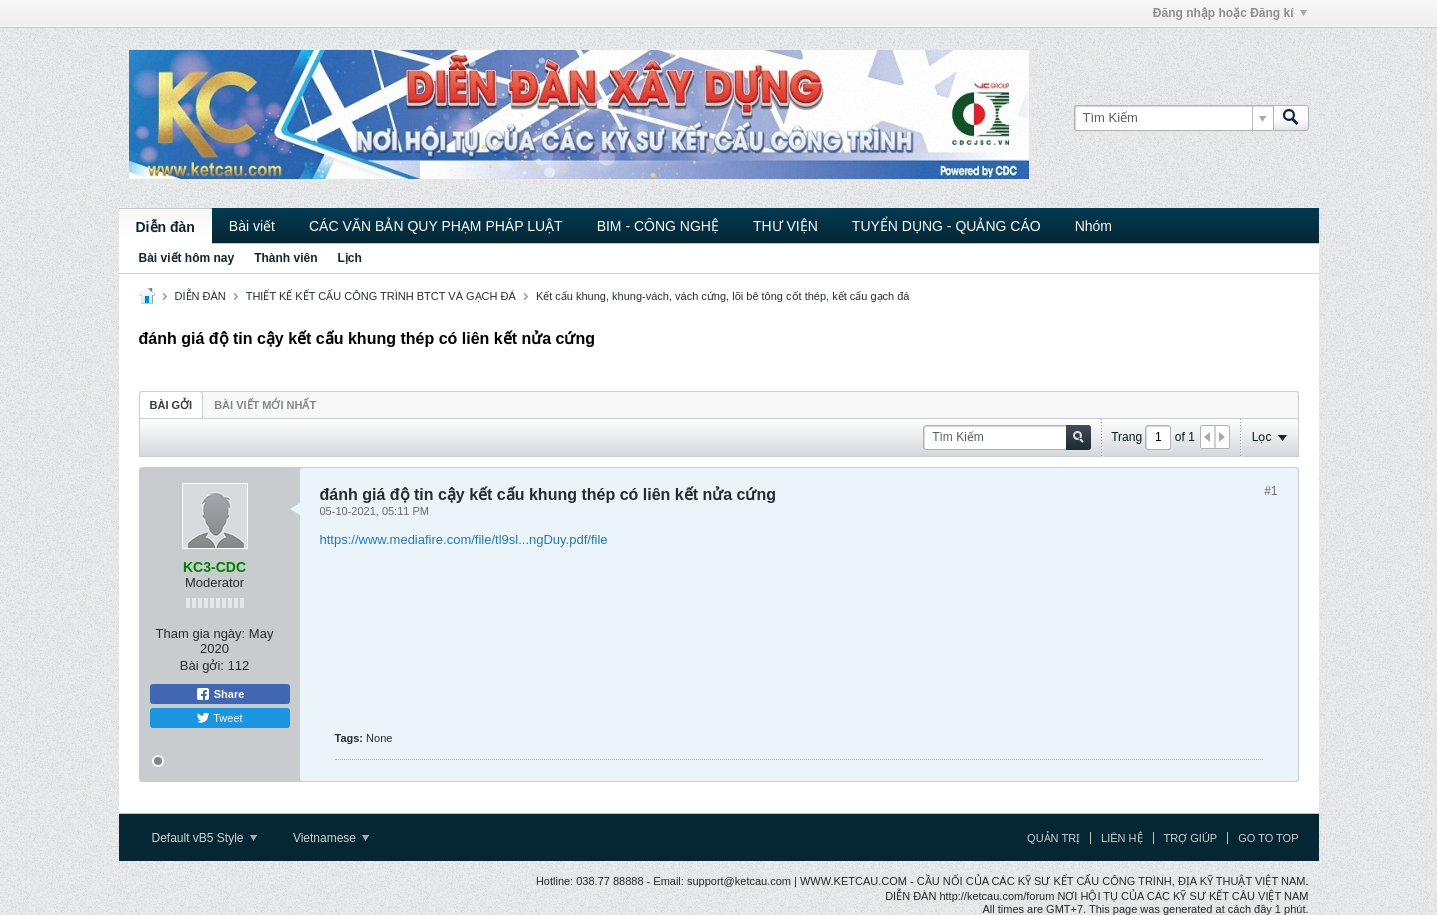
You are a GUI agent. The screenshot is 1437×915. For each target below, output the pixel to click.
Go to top (1268, 838)
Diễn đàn (165, 227)
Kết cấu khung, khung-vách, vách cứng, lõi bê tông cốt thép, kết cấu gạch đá (723, 296)
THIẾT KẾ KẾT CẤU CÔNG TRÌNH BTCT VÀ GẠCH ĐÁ (381, 296)
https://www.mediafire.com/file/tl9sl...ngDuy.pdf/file (464, 539)
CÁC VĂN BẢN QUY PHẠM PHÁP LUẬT (436, 226)
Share (220, 694)
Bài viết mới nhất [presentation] (265, 405)
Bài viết (252, 226)
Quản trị (1053, 838)
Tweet (219, 718)
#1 (1270, 491)
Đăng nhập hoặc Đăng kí (1230, 13)
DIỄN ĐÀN (200, 296)
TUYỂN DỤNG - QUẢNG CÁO (946, 226)
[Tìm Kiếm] (1173, 118)
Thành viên (285, 258)
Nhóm (1093, 226)
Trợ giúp (1191, 838)
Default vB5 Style (204, 838)
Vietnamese (331, 838)
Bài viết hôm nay (187, 258)
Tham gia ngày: (201, 633)
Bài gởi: (202, 665)
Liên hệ (1121, 838)
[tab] (171, 404)
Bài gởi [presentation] (171, 405)
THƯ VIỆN (785, 226)
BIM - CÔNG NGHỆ (658, 226)
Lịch (350, 258)
